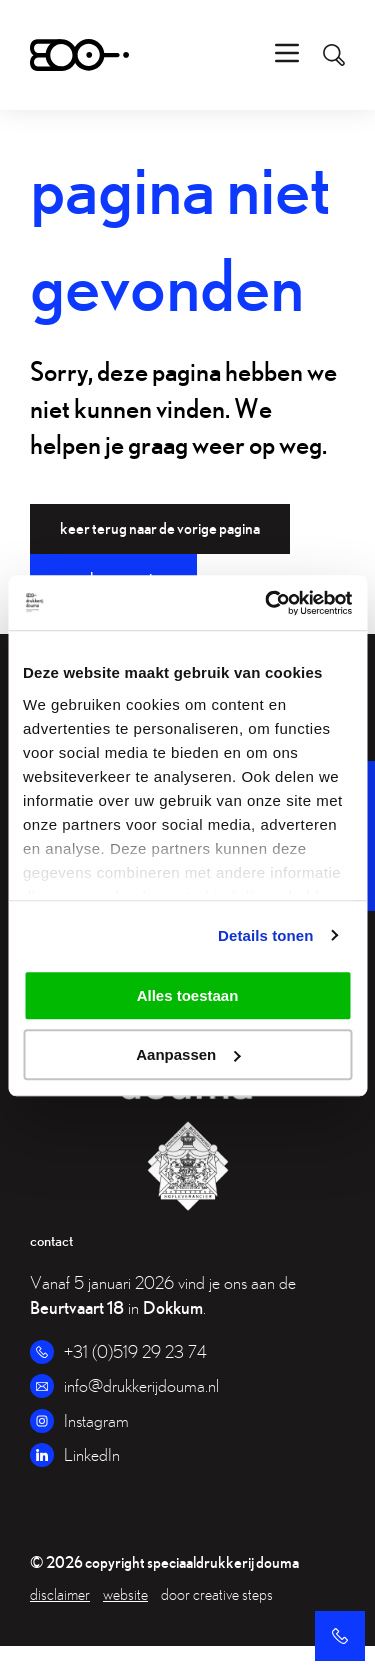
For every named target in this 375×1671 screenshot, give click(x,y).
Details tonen (265, 935)
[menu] (287, 55)
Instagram (96, 1420)
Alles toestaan (188, 995)
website (125, 1594)
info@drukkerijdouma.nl (141, 1385)
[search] (324, 55)
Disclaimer (60, 1594)
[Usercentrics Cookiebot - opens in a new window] (267, 603)
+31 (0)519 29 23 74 (135, 1351)
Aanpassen (188, 1054)
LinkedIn (92, 1454)
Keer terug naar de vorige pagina (160, 528)
